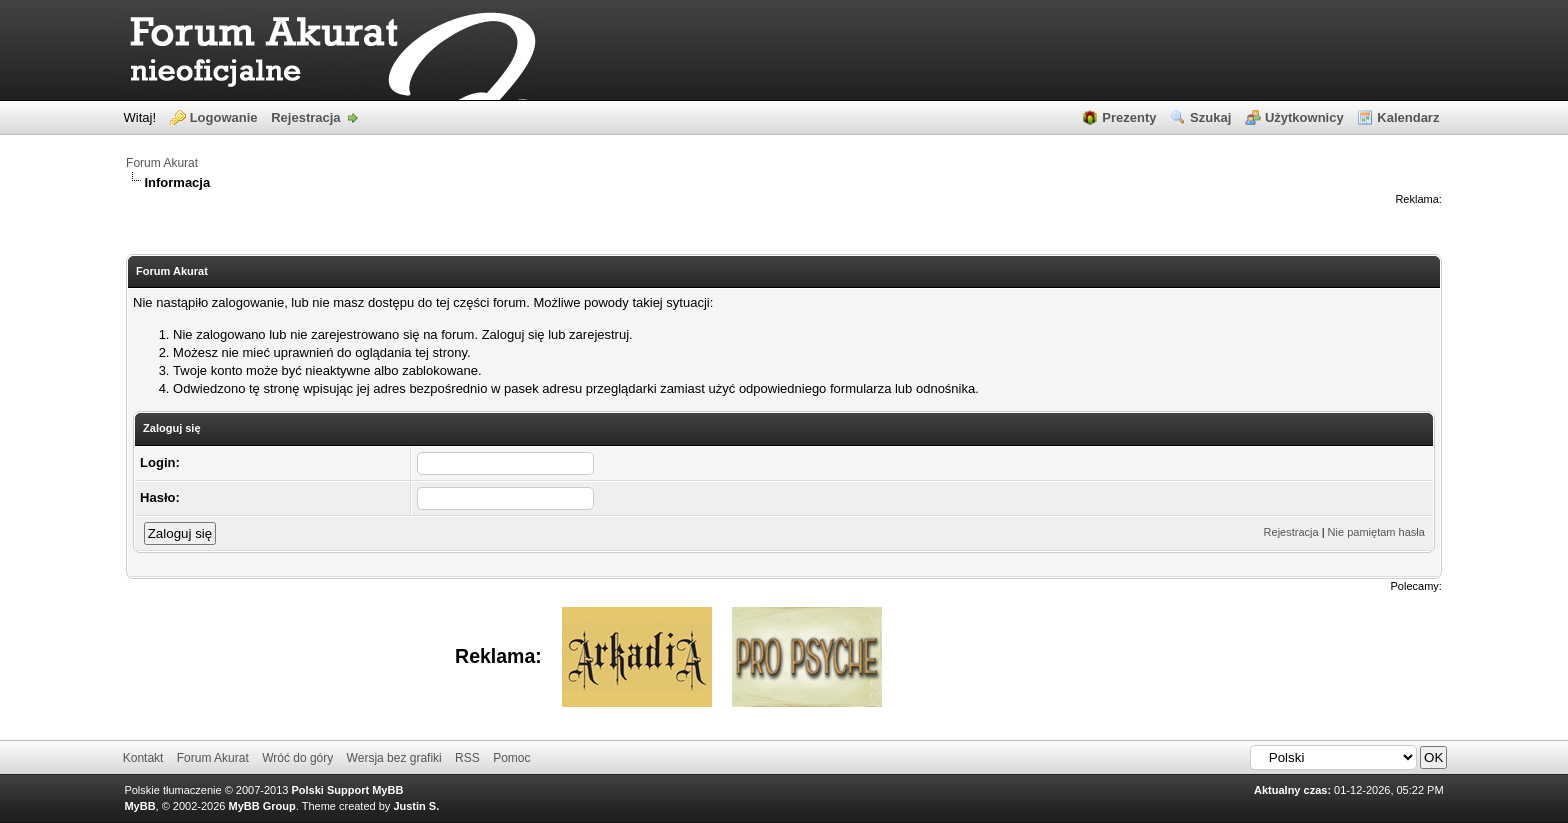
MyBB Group (262, 806)
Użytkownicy (1304, 117)
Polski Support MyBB (348, 790)
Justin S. (416, 806)
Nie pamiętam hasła (1376, 532)
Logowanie (224, 117)
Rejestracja (305, 117)
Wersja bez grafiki (394, 758)
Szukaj (1210, 117)
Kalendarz (1408, 117)
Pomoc (511, 758)
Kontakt (143, 758)
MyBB (139, 806)
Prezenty (1129, 117)
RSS (467, 758)
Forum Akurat (162, 163)
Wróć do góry (297, 758)
